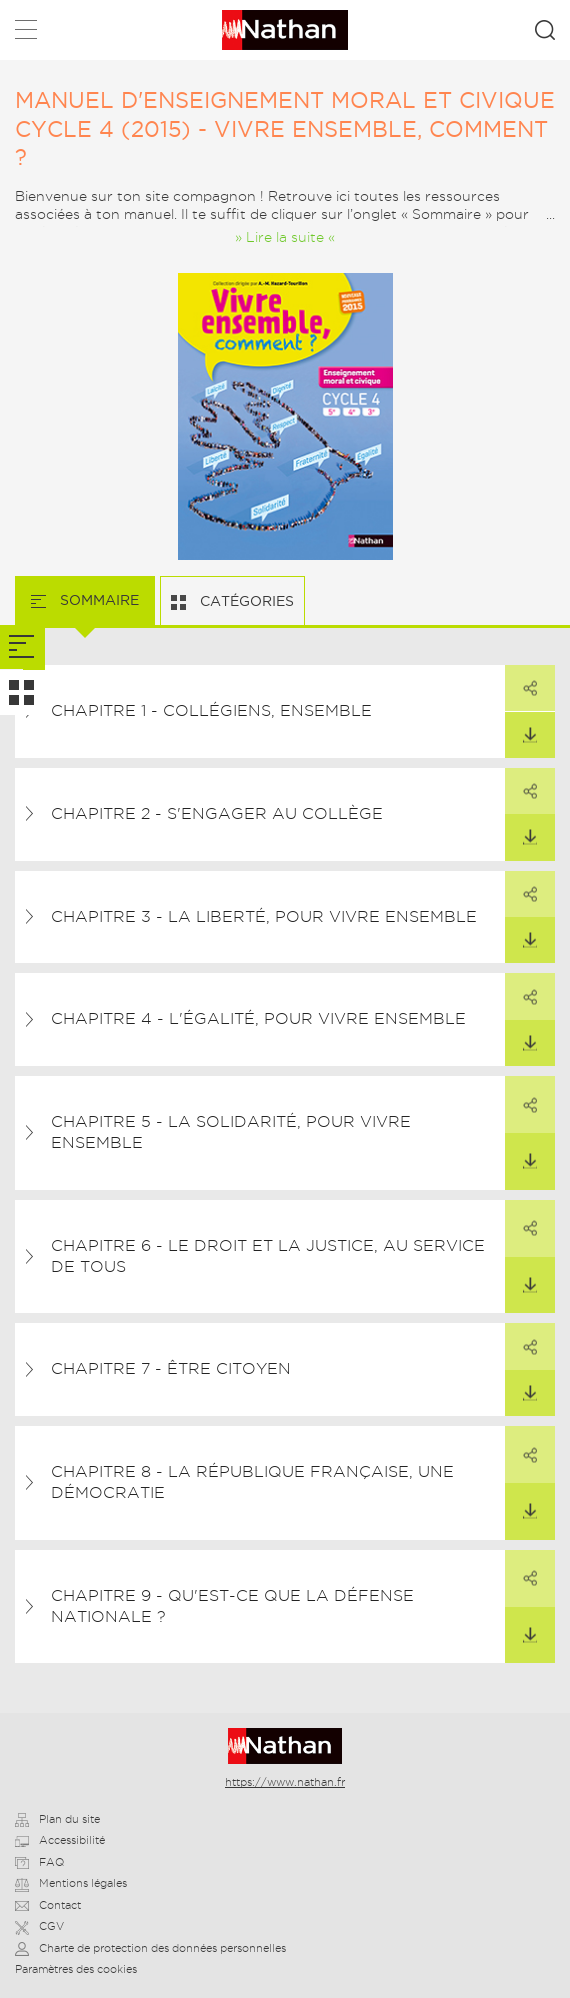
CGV (39, 1926)
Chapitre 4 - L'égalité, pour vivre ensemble (258, 1018)
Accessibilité (60, 1840)
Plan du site (57, 1819)
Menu (26, 33)
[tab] (22, 647)
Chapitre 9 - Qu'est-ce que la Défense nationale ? (232, 1606)
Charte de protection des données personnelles (150, 1948)
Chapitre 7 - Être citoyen (171, 1368)
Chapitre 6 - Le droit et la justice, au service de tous (268, 1256)
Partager (521, 681)
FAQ (39, 1862)
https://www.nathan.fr (285, 1782)
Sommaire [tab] (97, 600)
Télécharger (521, 728)
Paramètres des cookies (76, 1969)
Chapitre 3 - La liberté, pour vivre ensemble (264, 916)
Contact (48, 1905)
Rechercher (545, 30)
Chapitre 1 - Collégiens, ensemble (211, 710)
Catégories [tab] (245, 601)
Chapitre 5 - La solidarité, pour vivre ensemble (231, 1132)
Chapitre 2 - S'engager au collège (217, 813)
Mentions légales (71, 1883)
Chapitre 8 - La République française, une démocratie (252, 1482)
